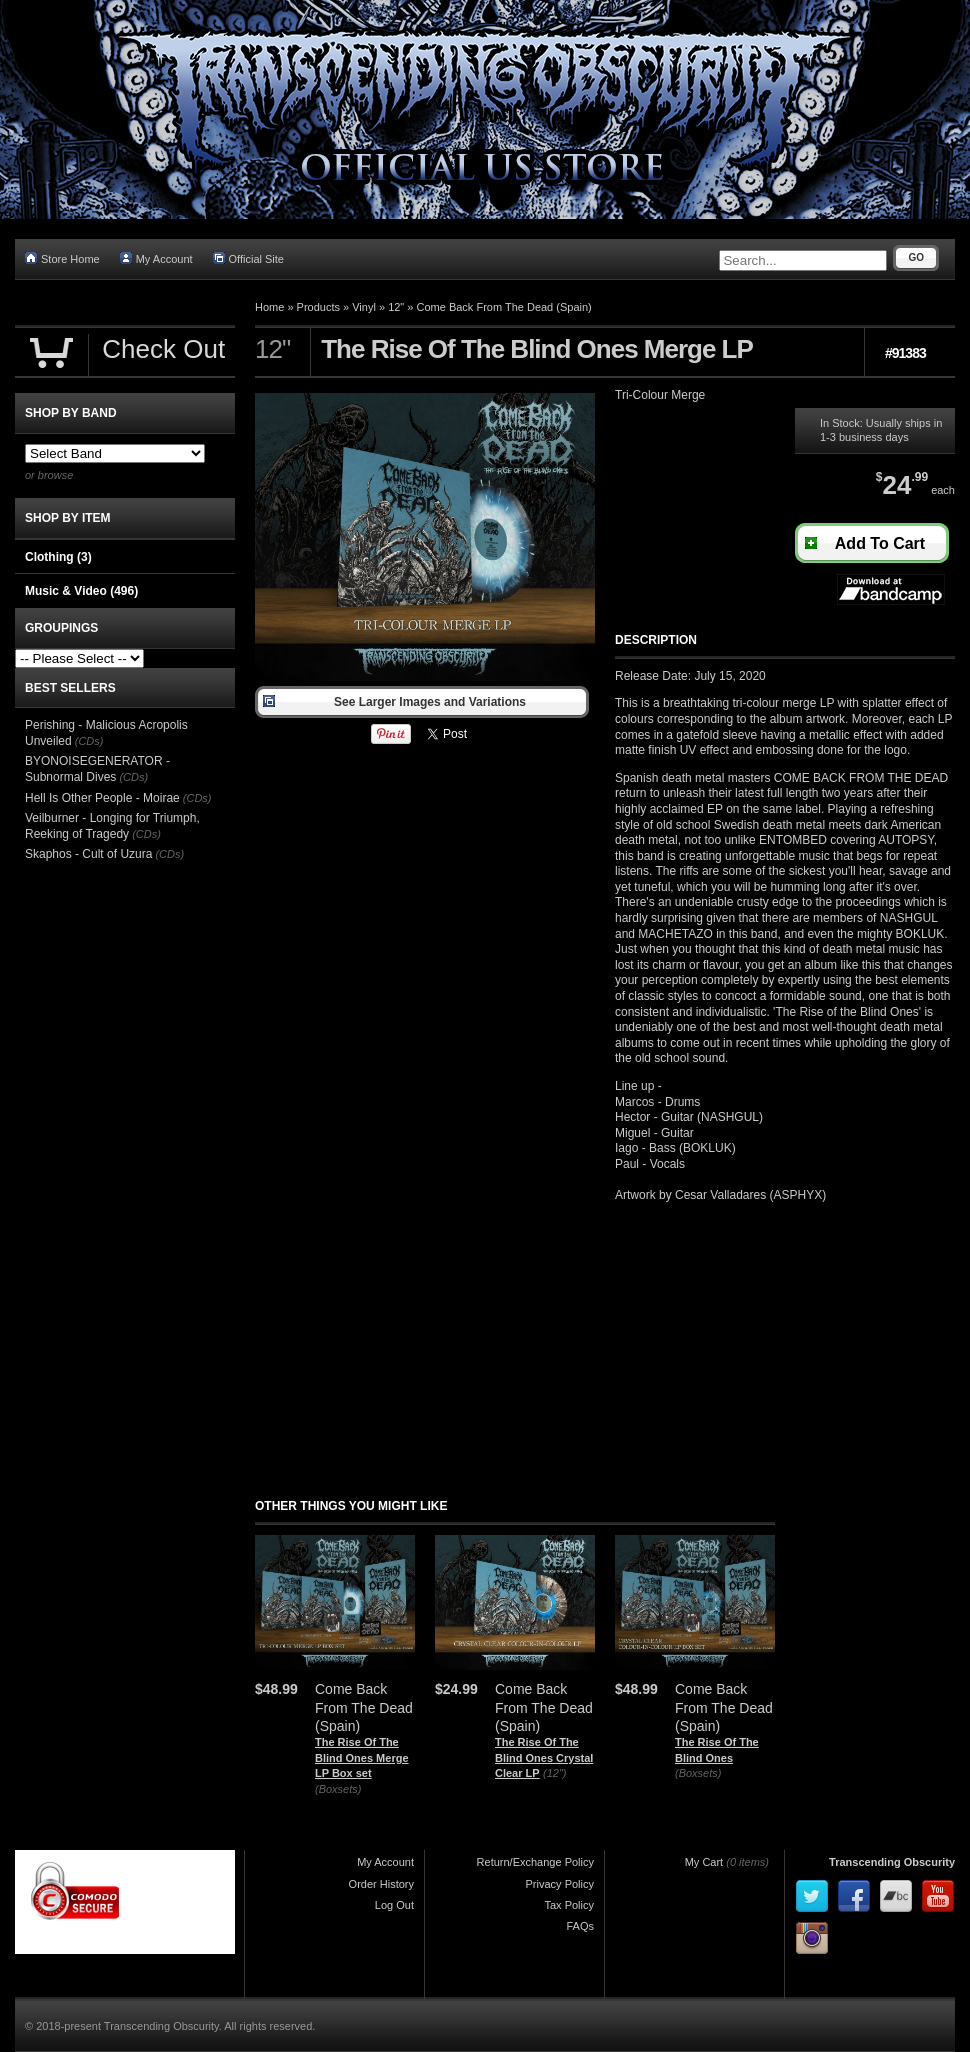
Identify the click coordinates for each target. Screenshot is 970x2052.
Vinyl (364, 307)
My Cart (704, 1862)
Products (318, 307)
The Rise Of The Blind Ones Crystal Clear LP (544, 1757)
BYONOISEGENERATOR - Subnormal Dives (97, 769)
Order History (381, 1884)
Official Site (248, 258)
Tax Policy (569, 1905)
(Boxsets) (338, 1789)
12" (396, 307)
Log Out (394, 1905)
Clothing (58, 557)
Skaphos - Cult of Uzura (88, 854)
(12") (554, 1773)
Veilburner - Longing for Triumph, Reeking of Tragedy (112, 826)
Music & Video (81, 591)
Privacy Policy (560, 1884)
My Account (156, 258)
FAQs (580, 1926)
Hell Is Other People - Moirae (102, 798)
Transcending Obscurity (892, 1862)
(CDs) (89, 741)
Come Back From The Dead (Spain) (504, 307)
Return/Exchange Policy (535, 1862)
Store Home (62, 258)
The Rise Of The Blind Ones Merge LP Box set (362, 1757)
